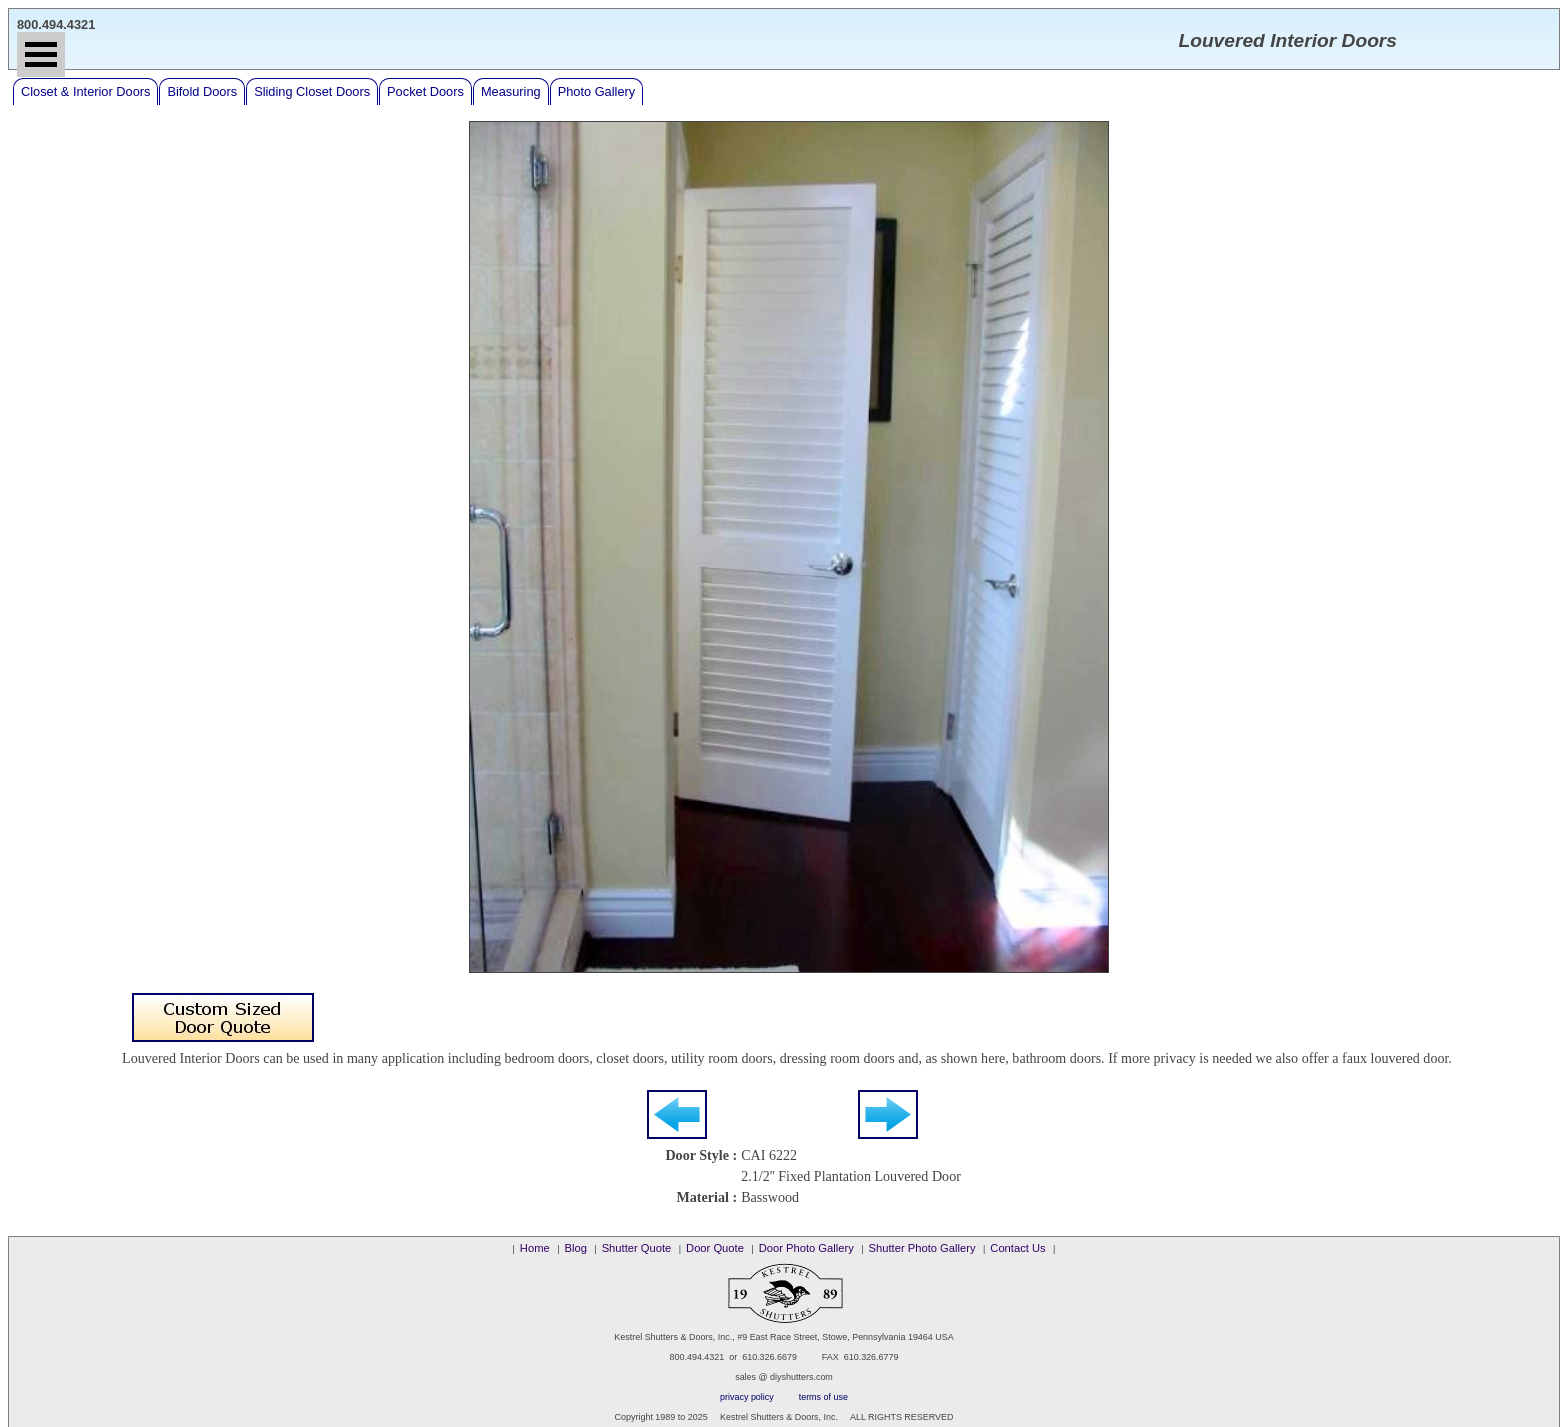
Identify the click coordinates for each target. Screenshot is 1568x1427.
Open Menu (41, 54)
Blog (575, 1248)
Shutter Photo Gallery (922, 1248)
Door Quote (715, 1248)
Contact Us (1017, 1248)
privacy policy (747, 1397)
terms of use (823, 1397)
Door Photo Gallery (806, 1248)
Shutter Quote (637, 1248)
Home (535, 1248)
